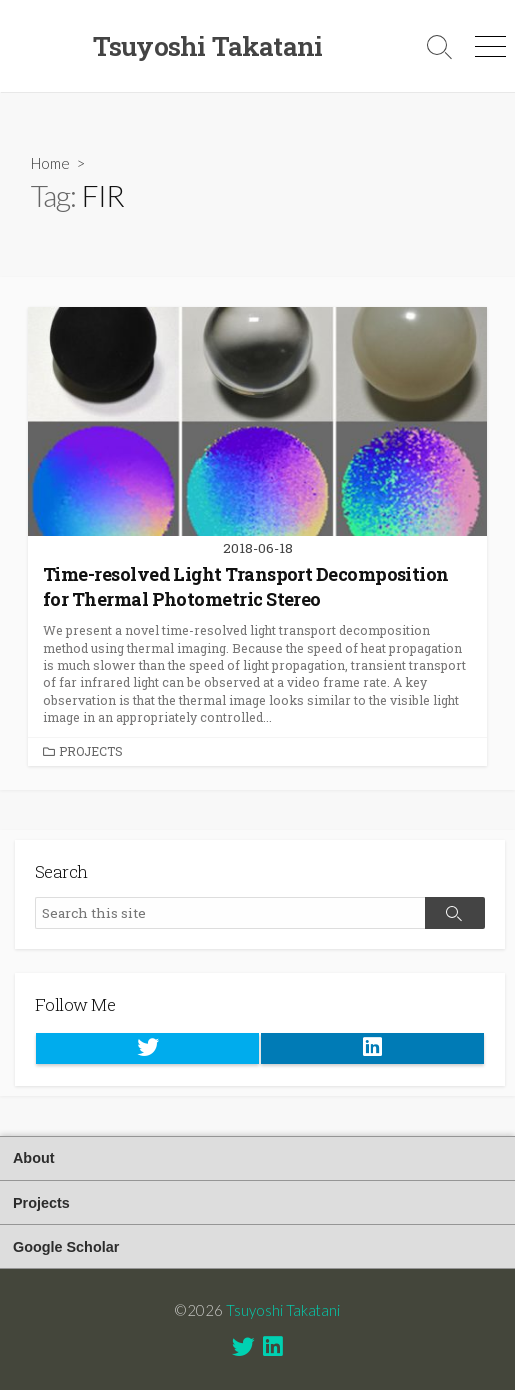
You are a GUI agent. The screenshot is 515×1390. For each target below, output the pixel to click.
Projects (91, 751)
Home (50, 163)
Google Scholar (66, 1247)
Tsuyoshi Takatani (283, 1310)
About (34, 1158)
